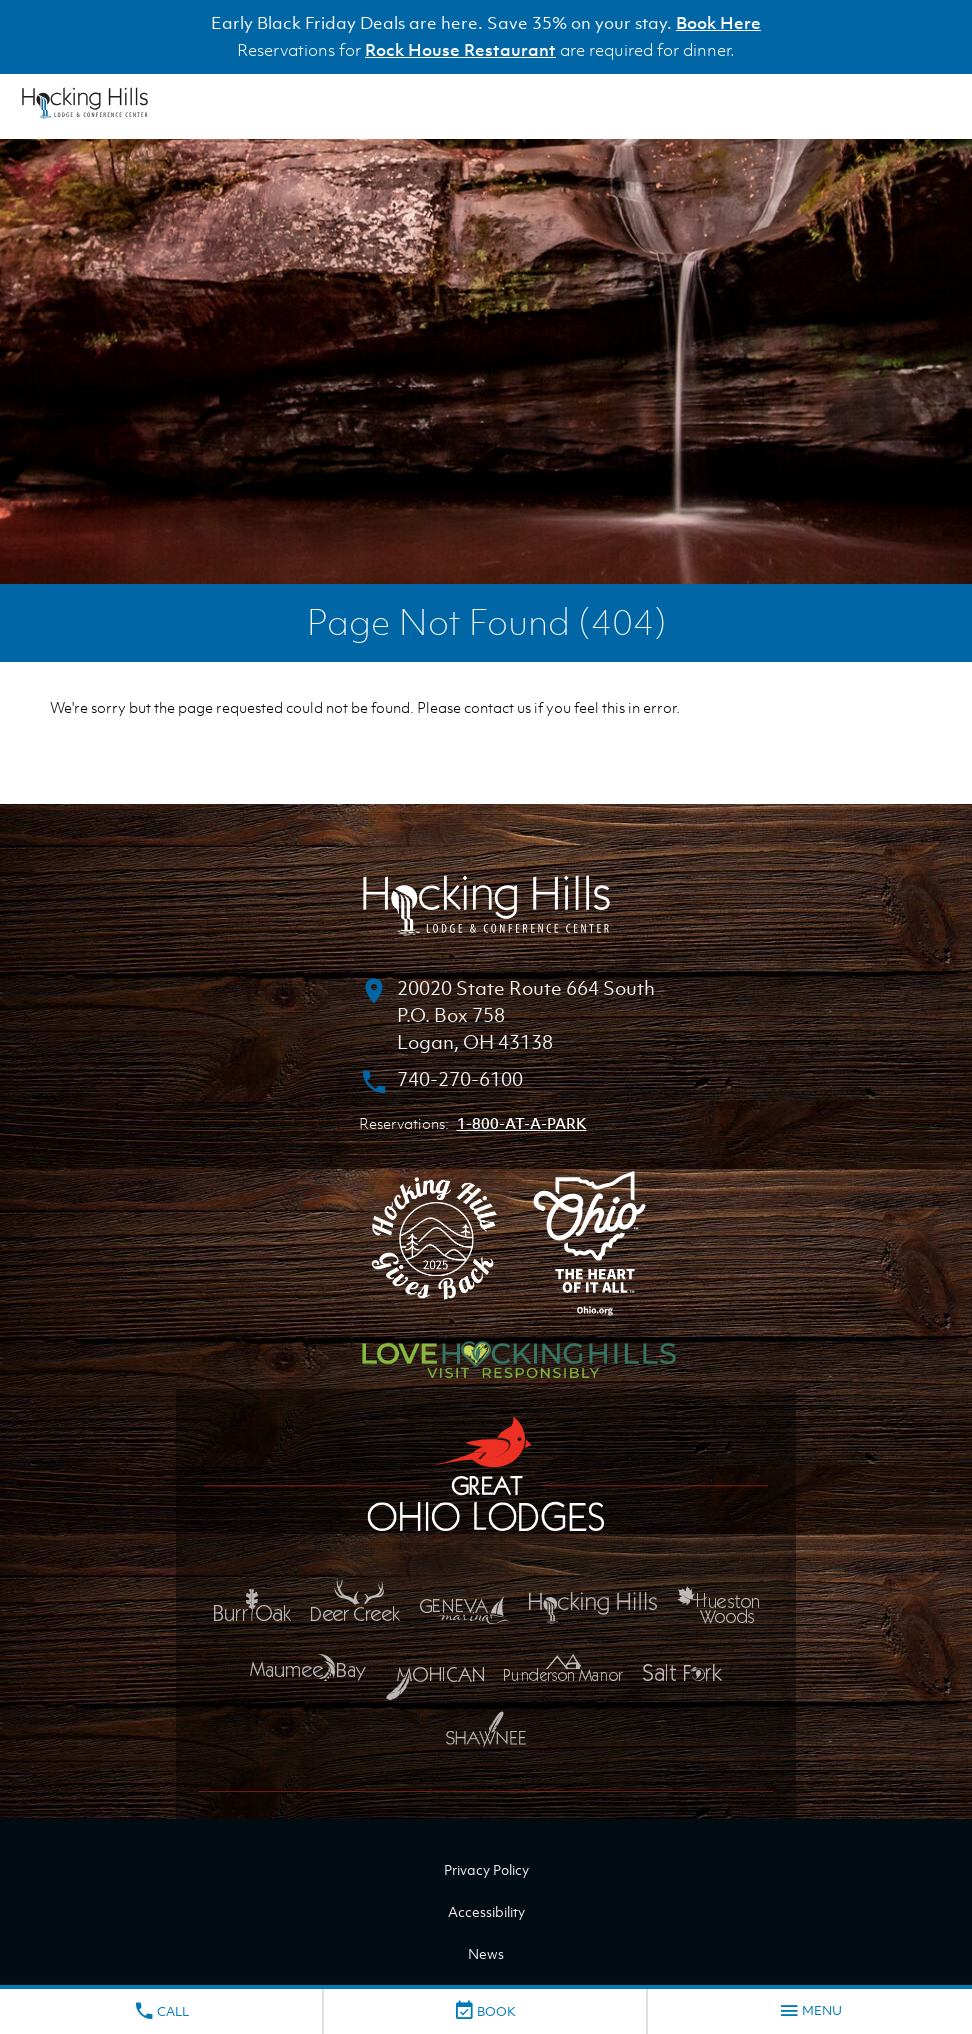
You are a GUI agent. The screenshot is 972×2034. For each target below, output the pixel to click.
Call (161, 2011)
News (486, 1953)
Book (484, 2011)
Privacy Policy (486, 1869)
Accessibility (486, 1911)
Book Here (718, 23)
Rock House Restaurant (460, 50)
